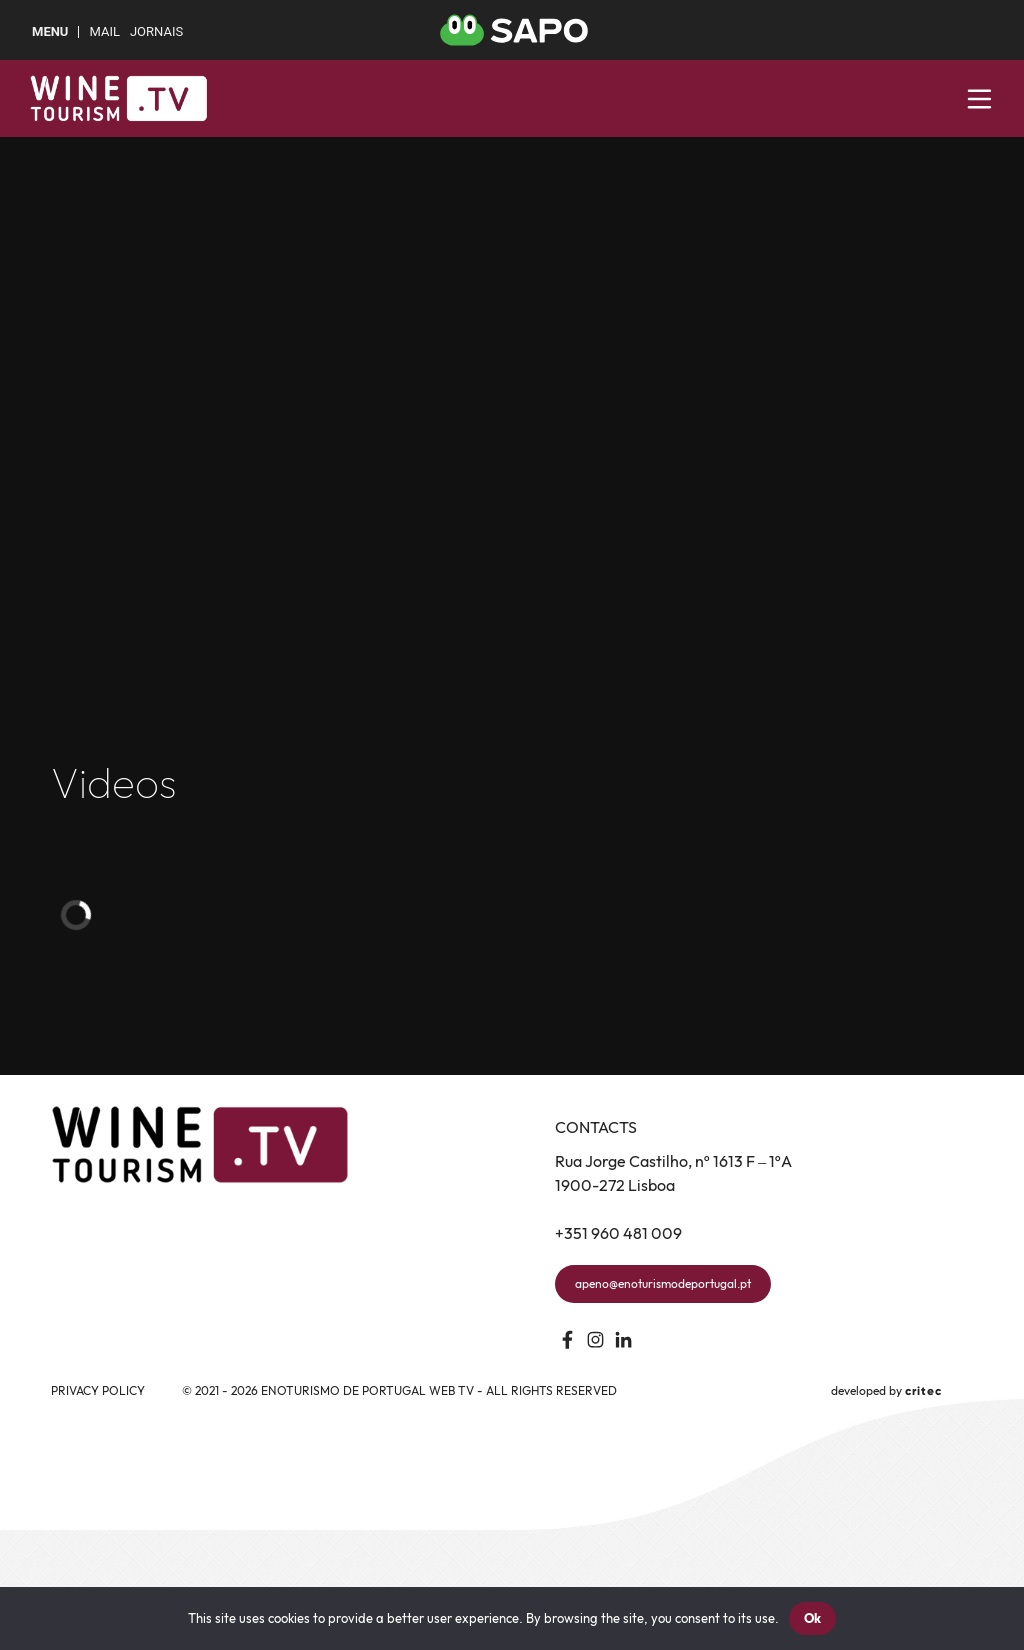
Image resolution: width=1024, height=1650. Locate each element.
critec (923, 1391)
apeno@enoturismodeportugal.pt (663, 1283)
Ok (813, 1618)
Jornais (156, 31)
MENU (50, 31)
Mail (104, 31)
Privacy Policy (98, 1390)
